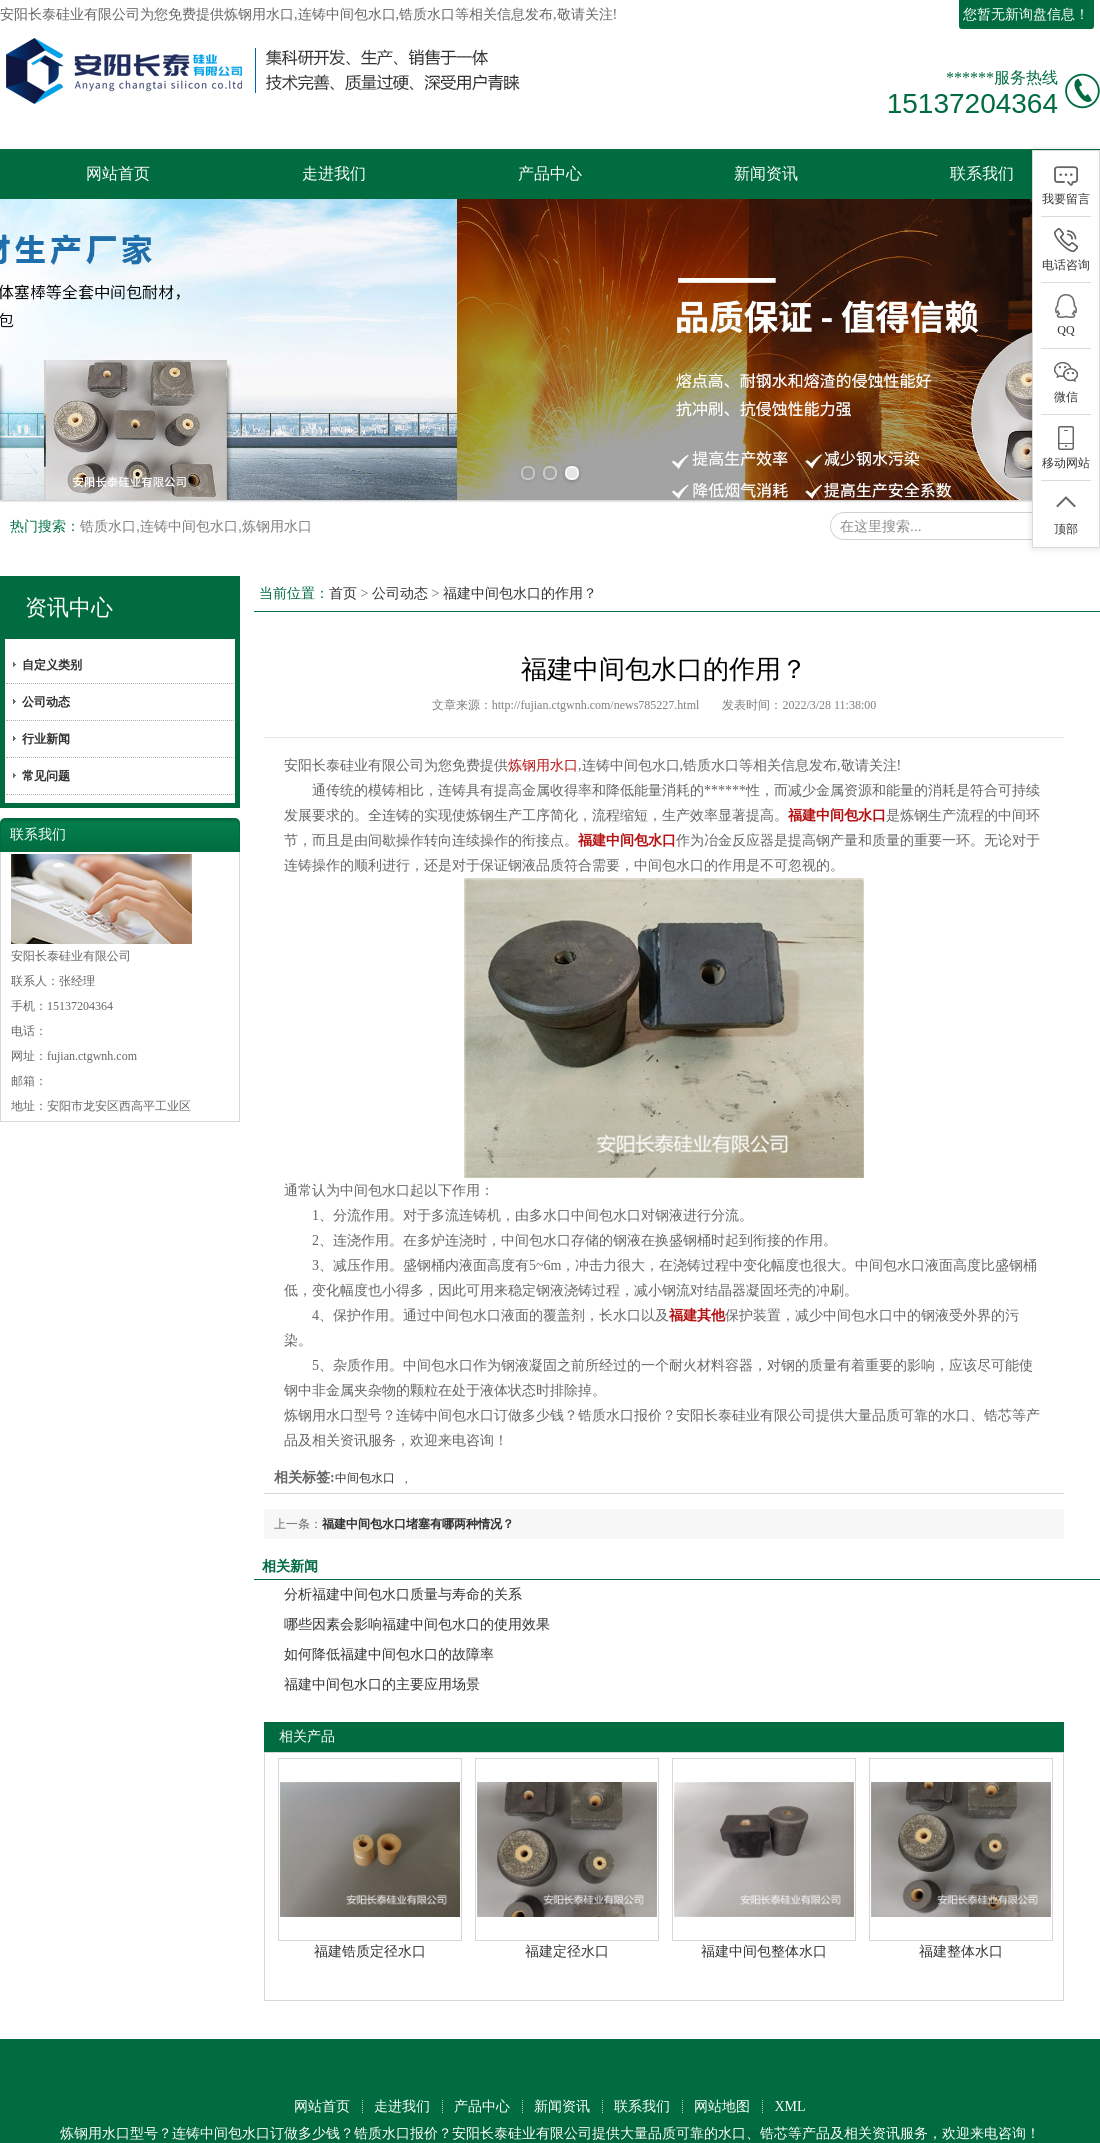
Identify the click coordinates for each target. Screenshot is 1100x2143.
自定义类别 (52, 627)
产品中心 (550, 173)
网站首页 (118, 173)
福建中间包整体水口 (764, 1913)
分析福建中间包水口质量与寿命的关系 (403, 1556)
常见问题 (46, 738)
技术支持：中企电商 (570, 2117)
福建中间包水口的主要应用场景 (382, 1646)
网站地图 (722, 2068)
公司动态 (46, 664)
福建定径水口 (567, 1913)
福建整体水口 (961, 1913)
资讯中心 (69, 569)
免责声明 (665, 2117)
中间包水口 (365, 1440)
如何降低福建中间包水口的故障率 (389, 1616)
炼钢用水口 (259, 14)
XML (789, 2068)
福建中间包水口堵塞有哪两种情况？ (418, 1486)
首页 (343, 555)
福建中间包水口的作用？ (520, 555)
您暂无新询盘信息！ (1026, 14)
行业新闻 (46, 701)
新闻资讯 (766, 173)
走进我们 (334, 173)
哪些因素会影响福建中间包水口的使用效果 (417, 1586)
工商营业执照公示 (294, 2117)
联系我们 (982, 173)
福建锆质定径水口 (370, 1913)
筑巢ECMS (467, 2117)
